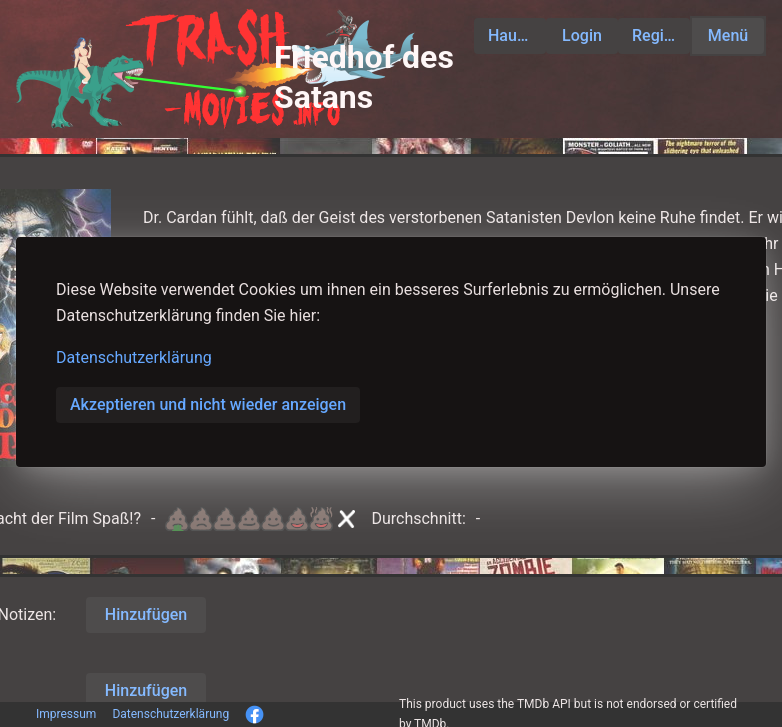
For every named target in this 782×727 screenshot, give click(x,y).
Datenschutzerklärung (134, 357)
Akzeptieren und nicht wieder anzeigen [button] (208, 404)
